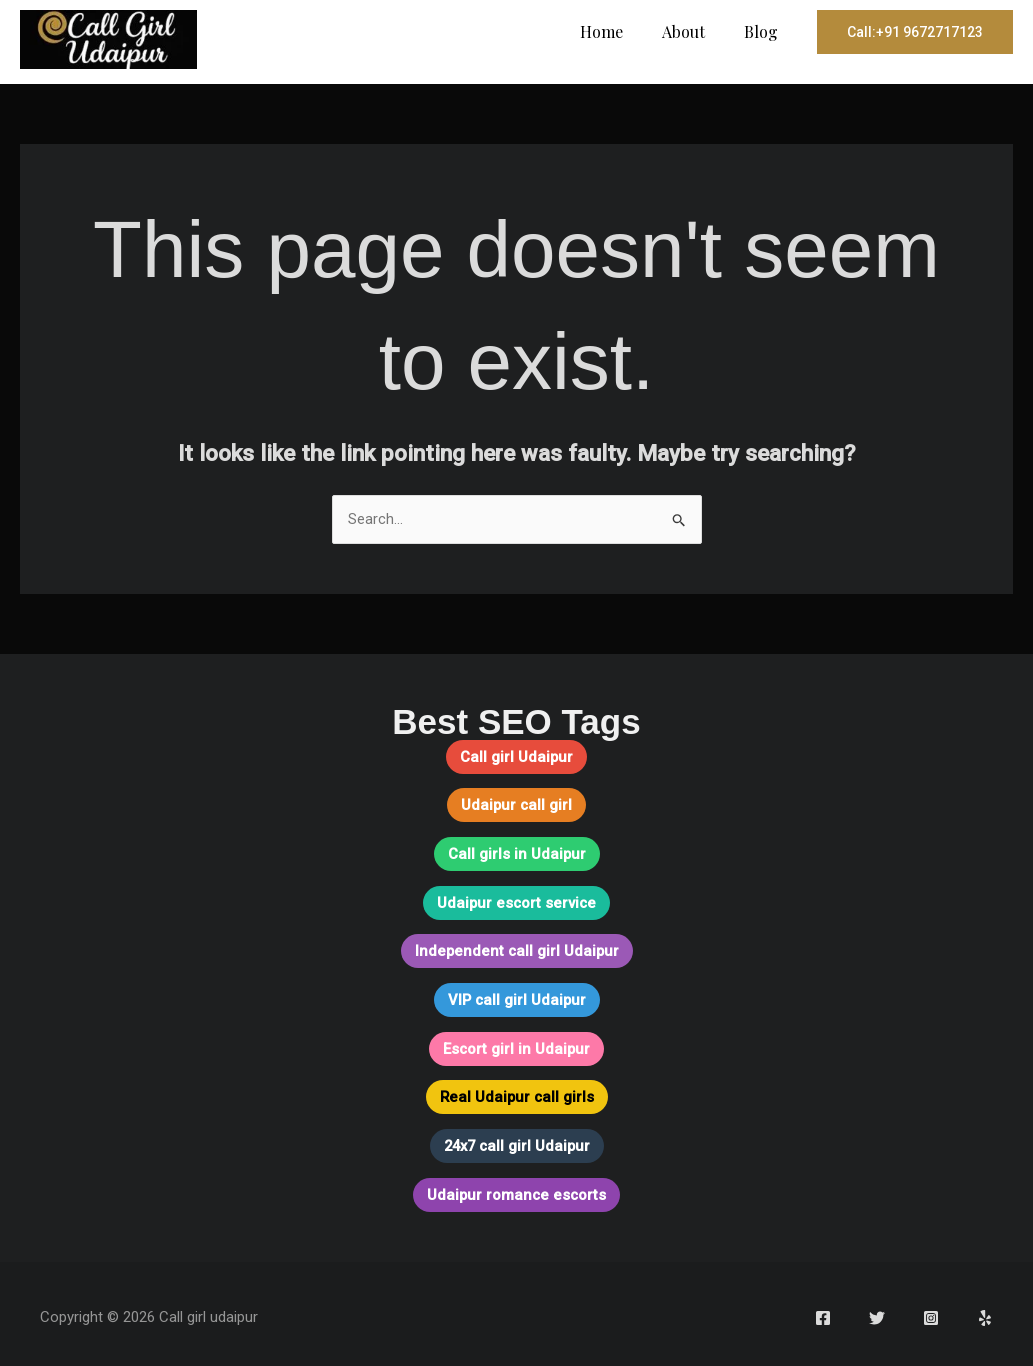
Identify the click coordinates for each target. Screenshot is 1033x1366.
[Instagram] (931, 1312)
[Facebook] (823, 1312)
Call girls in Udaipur (516, 853)
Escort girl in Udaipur (516, 1045)
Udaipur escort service (517, 901)
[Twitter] (877, 1312)
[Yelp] (985, 1312)
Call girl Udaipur (517, 757)
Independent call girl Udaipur (516, 949)
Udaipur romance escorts (517, 1189)
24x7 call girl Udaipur (517, 1141)
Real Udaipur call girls (516, 1093)
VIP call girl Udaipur (516, 997)
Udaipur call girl (516, 805)
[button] (915, 32)
